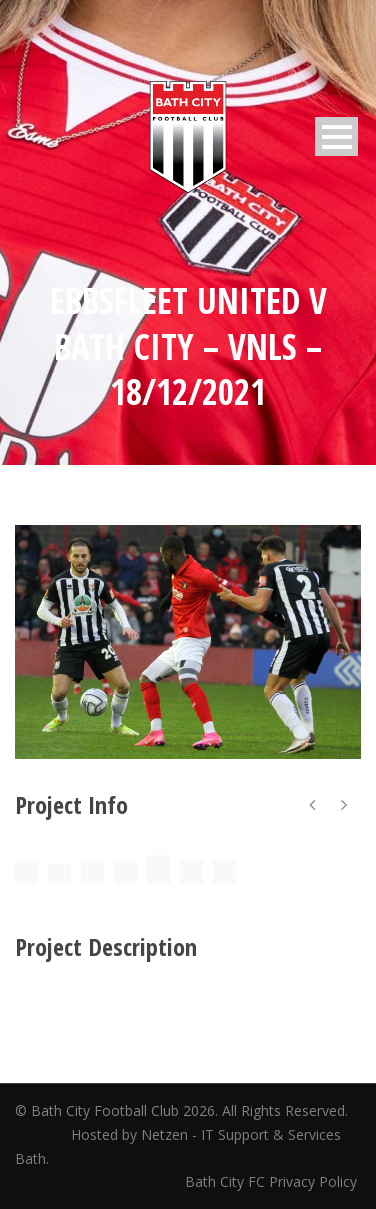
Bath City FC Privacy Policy (273, 1181)
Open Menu (336, 136)
